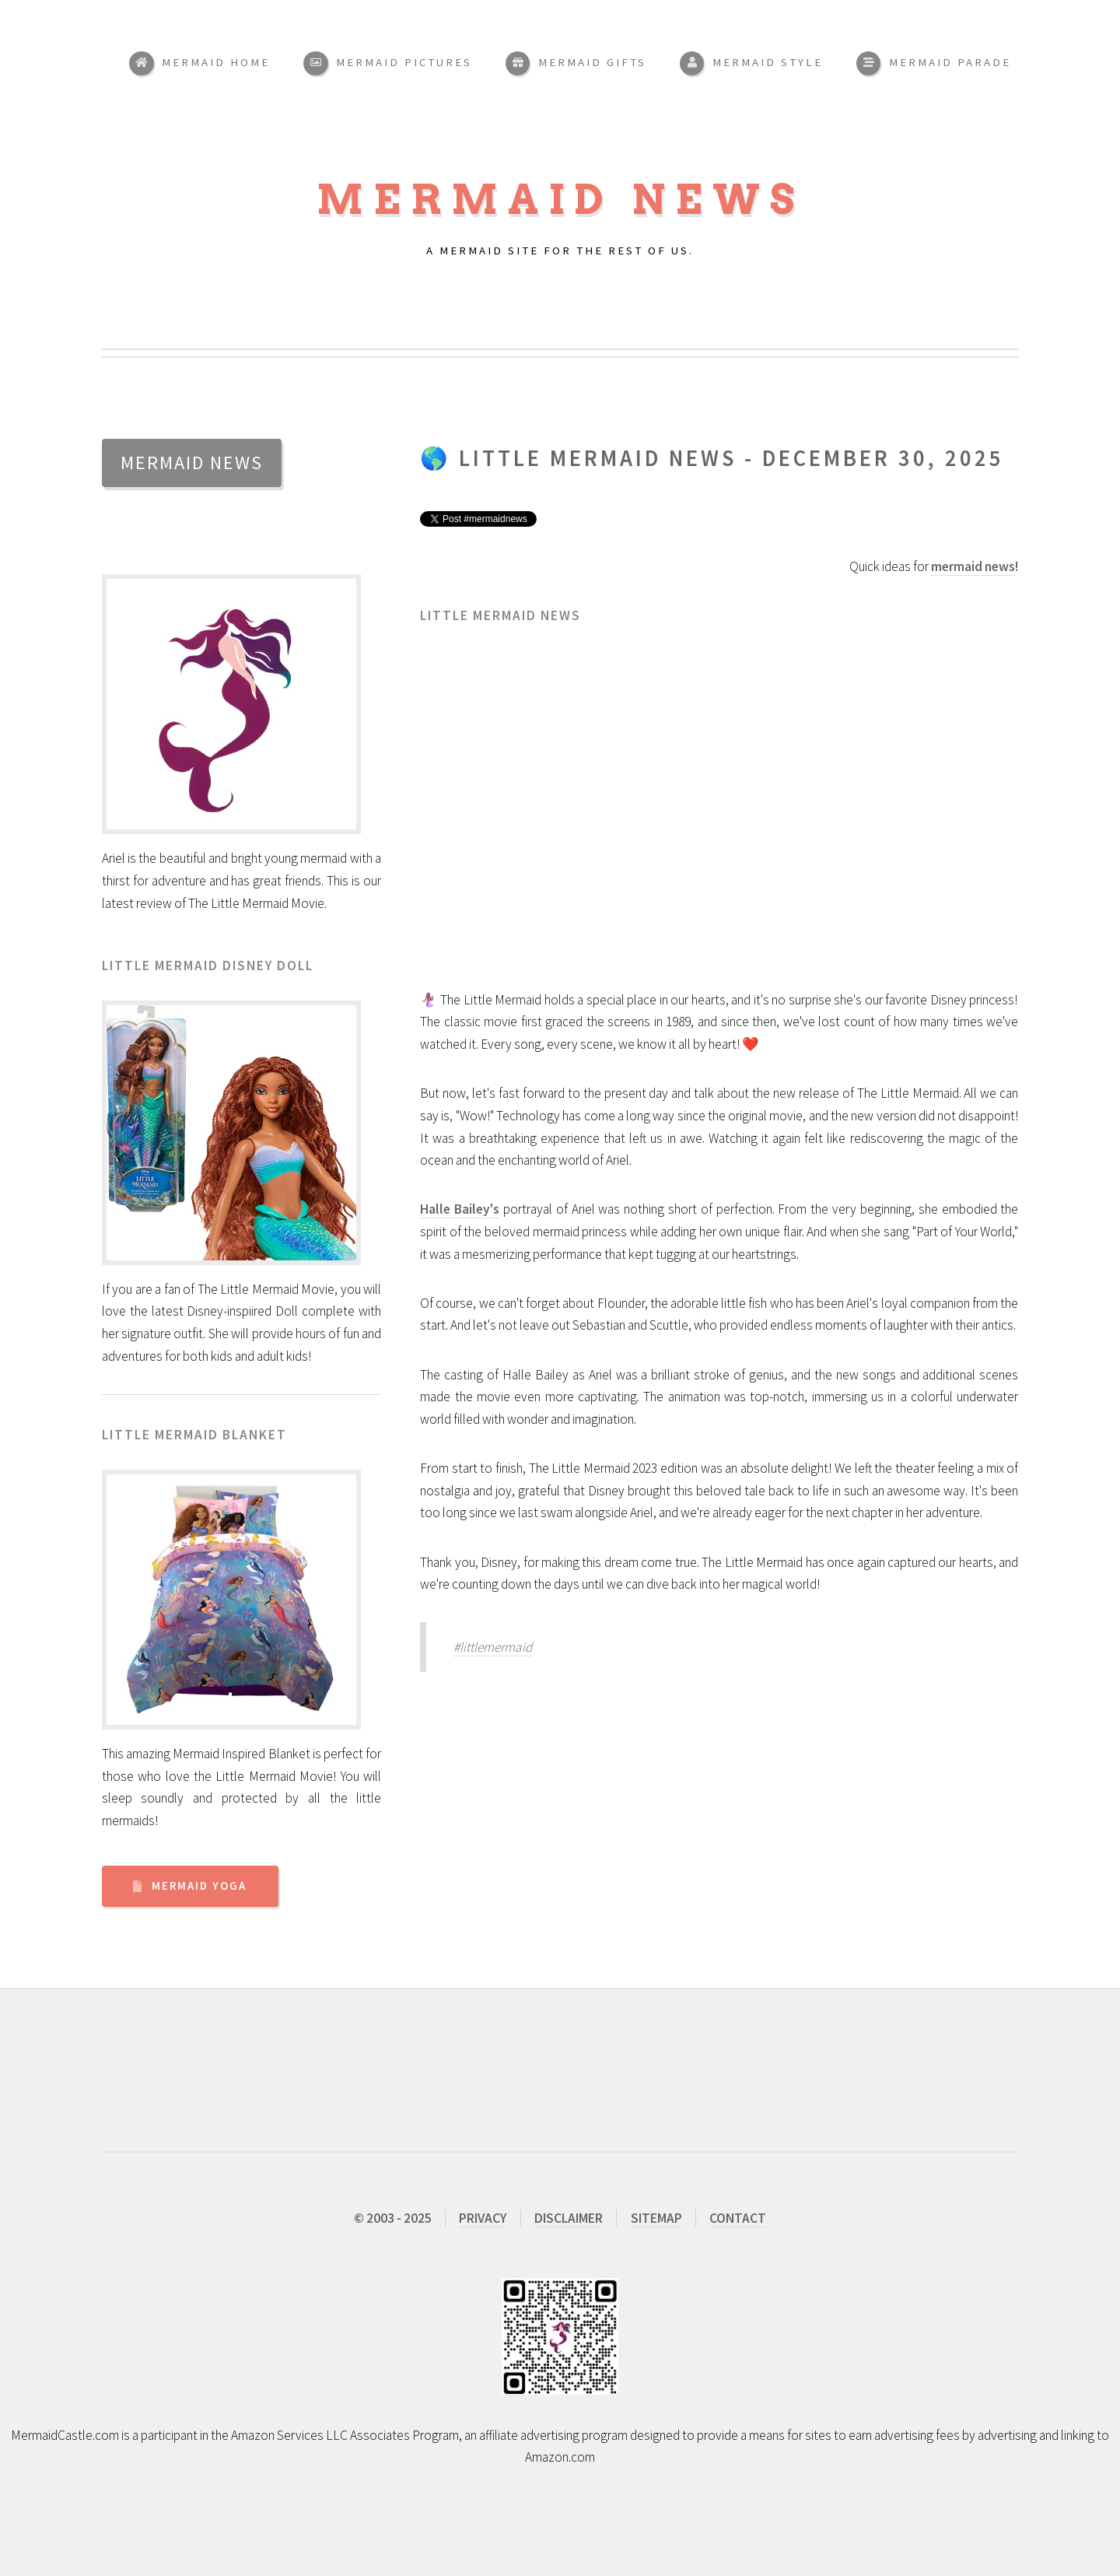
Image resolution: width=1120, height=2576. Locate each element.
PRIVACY (482, 2218)
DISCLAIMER (568, 2218)
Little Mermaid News (598, 458)
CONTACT (737, 2218)
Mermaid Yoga (199, 1886)
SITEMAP (656, 2218)
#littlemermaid (492, 1647)
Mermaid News (560, 199)
